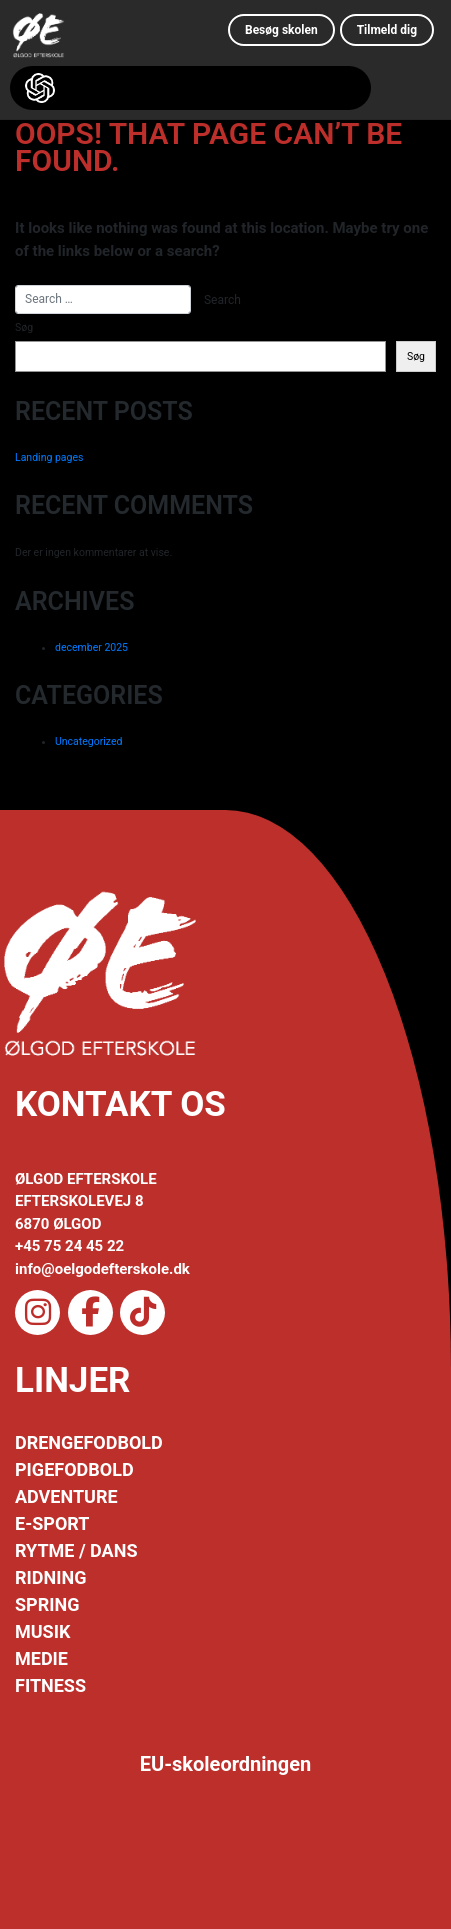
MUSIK (42, 1631)
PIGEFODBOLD (74, 1469)
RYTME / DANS (76, 1550)
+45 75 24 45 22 (69, 1246)
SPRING (47, 1604)
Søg (24, 327)
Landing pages (49, 457)
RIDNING (50, 1577)
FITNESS (50, 1685)
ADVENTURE (66, 1496)
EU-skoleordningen (226, 1764)
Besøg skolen (281, 30)
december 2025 (91, 647)
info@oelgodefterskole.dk (102, 1269)
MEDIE (41, 1658)
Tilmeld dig (387, 30)
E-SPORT (52, 1523)
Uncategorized (88, 741)
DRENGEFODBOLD (89, 1442)
